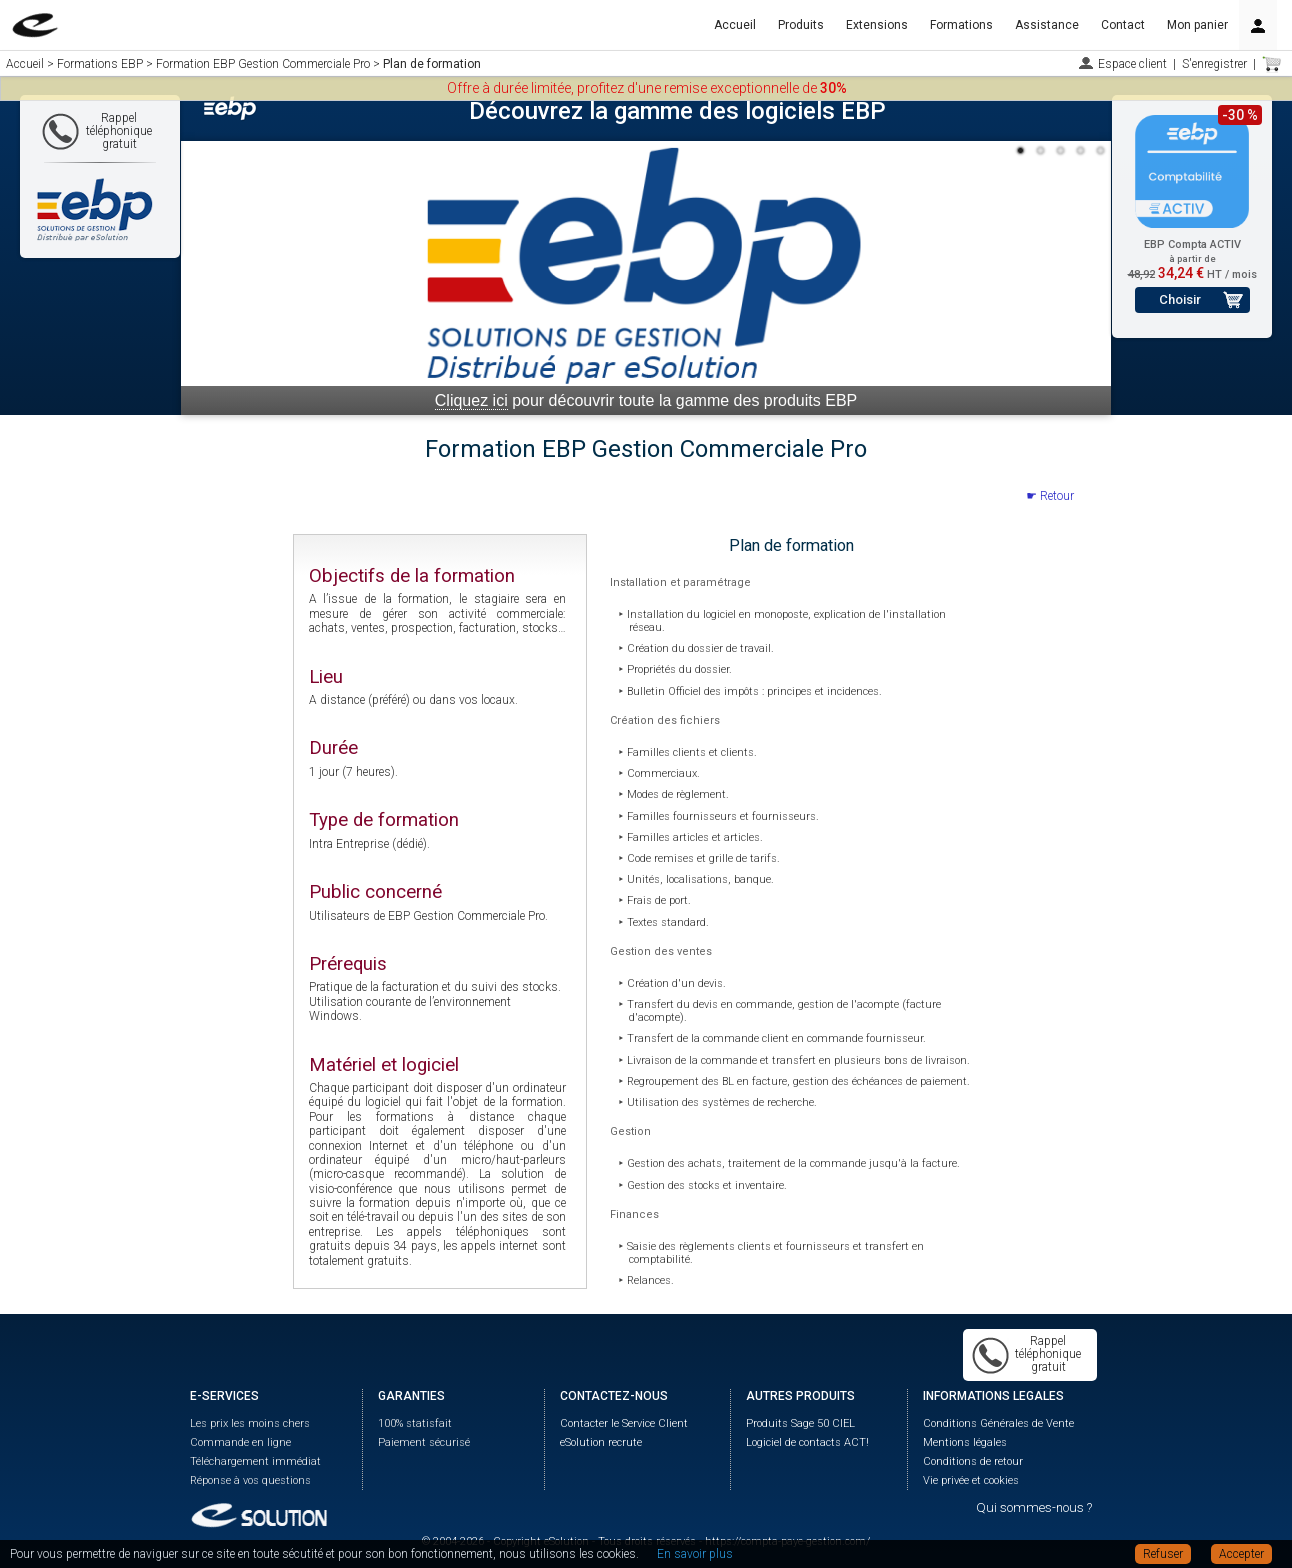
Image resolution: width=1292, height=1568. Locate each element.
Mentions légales (965, 1442)
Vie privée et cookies (971, 1480)
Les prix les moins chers (250, 1423)
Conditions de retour (973, 1461)
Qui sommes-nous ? (1034, 1507)
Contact (1123, 25)
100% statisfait (415, 1423)
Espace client (1132, 64)
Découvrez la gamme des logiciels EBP (677, 111)
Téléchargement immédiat (255, 1461)
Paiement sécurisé (424, 1442)
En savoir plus (695, 1554)
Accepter (1241, 1554)
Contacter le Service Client (624, 1423)
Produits (801, 25)
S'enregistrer (1214, 64)
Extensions (877, 25)
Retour (1057, 496)
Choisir (1180, 299)
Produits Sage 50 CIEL (800, 1423)
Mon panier (1197, 25)
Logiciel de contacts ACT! (807, 1442)
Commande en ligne (240, 1442)
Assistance (1047, 25)
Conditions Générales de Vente (998, 1423)
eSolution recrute (601, 1442)
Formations (961, 25)
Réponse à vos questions (250, 1480)
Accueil (735, 25)
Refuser (1163, 1554)
